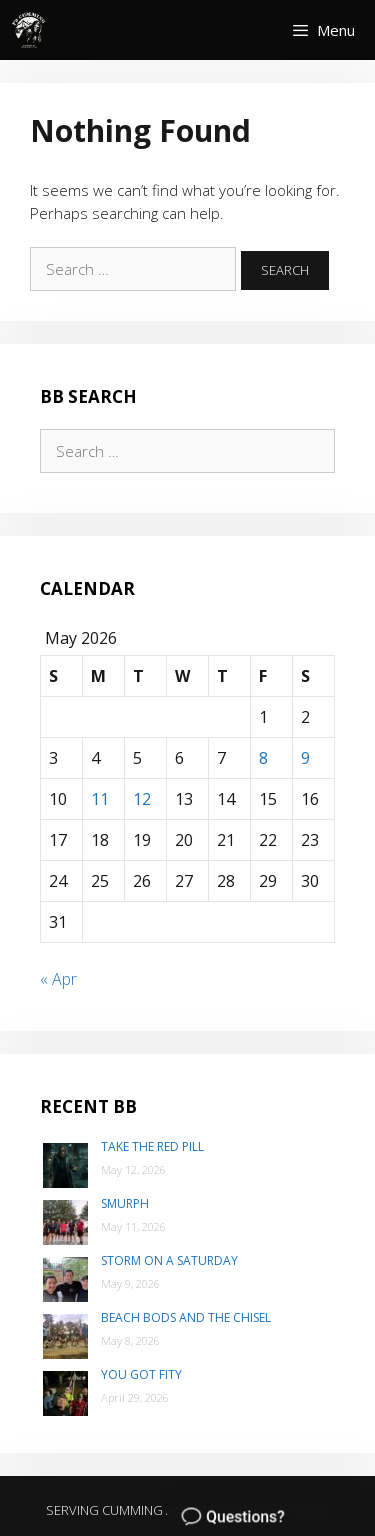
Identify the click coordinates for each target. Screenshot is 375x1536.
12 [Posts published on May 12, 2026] (142, 799)
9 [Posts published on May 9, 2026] (305, 758)
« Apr (58, 979)
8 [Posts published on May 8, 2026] (263, 758)
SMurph (125, 1203)
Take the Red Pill (152, 1146)
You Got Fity (141, 1374)
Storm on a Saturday (169, 1260)
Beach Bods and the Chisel (186, 1317)
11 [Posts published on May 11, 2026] (100, 799)
